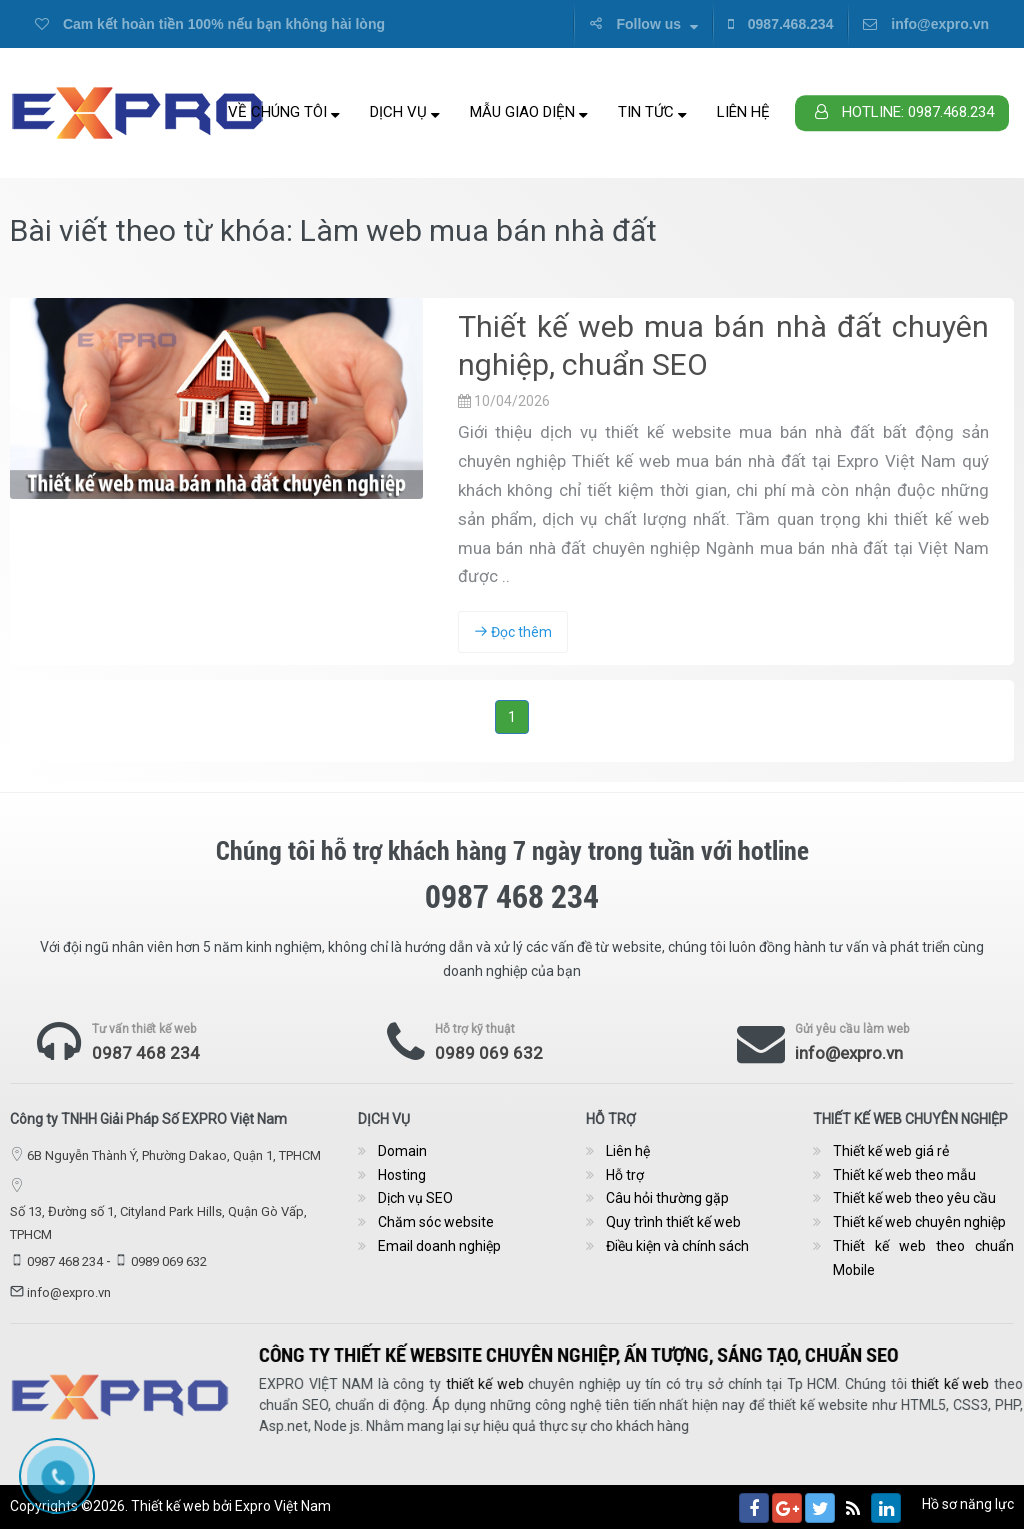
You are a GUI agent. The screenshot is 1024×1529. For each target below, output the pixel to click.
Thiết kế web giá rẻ (891, 1151)
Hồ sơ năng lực (968, 1504)
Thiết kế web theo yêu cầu (914, 1198)
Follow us (643, 24)
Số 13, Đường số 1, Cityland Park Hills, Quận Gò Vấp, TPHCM (158, 1222)
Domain (402, 1151)
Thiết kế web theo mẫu (904, 1175)
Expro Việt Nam (283, 1506)
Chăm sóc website (436, 1222)
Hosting (402, 1175)
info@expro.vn (926, 24)
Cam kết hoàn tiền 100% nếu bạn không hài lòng (210, 24)
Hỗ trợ (625, 1175)
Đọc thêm (513, 632)
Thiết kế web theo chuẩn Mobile (923, 1258)
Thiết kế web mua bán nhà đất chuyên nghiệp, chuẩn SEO (724, 345)
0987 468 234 (146, 1053)
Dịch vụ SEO (415, 1198)
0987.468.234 (781, 24)
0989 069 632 (489, 1053)
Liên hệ (743, 112)
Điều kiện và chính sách (677, 1246)
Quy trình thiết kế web (673, 1222)
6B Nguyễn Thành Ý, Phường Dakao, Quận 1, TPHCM (174, 1155)
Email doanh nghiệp (439, 1246)
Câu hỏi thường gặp (667, 1198)
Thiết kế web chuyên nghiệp (919, 1222)
